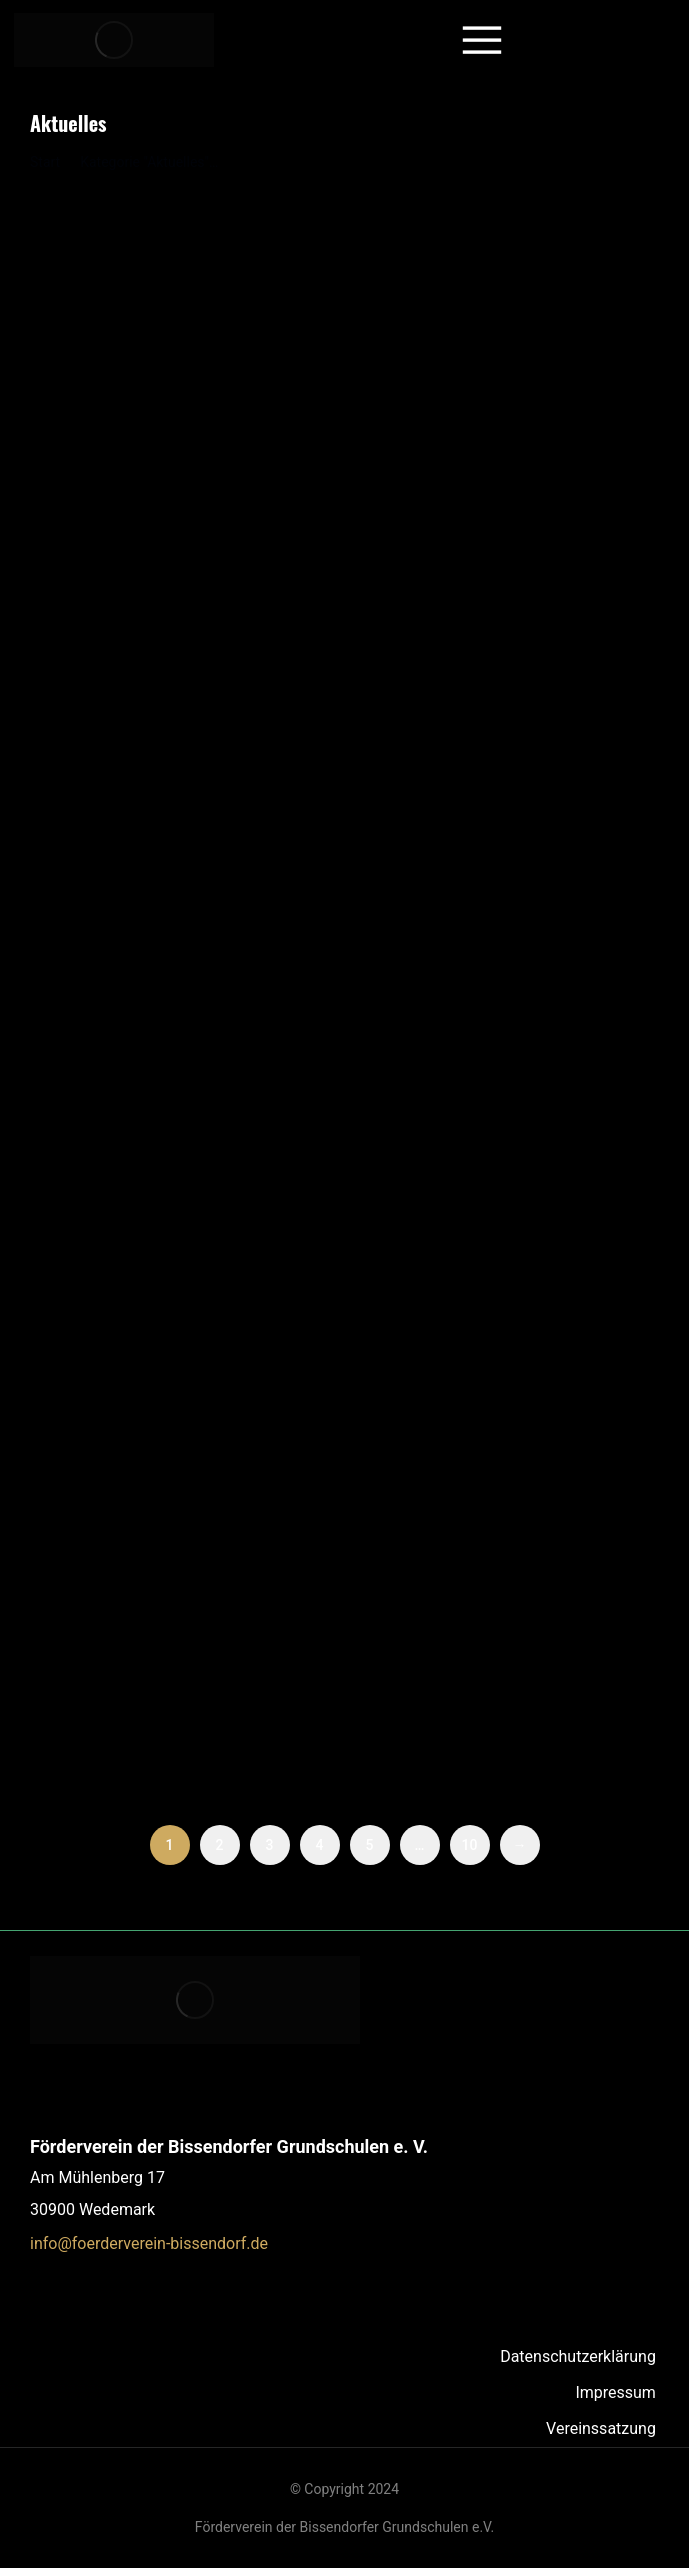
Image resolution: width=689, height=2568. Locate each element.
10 (470, 1845)
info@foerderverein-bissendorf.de (149, 2243)
